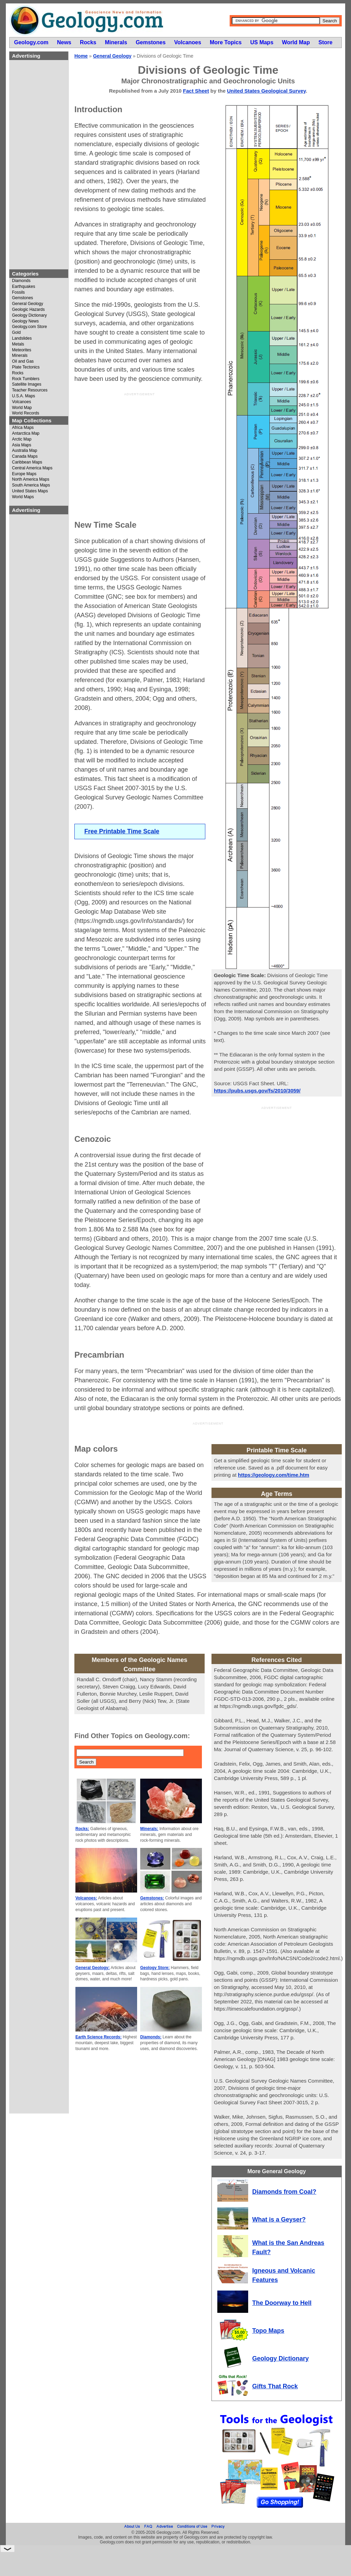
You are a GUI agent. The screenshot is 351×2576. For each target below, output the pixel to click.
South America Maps (31, 485)
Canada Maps (25, 456)
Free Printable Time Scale (121, 831)
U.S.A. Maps (23, 396)
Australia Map (24, 450)
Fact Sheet (196, 91)
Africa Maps (23, 427)
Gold (16, 332)
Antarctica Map (25, 433)
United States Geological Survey (266, 91)
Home (81, 56)
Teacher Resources (29, 390)
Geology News (25, 321)
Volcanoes (21, 402)
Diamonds (21, 281)
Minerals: (149, 1828)
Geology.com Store (29, 327)
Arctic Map (22, 439)
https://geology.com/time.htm (273, 1475)
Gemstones (22, 298)
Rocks (17, 373)
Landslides (22, 338)
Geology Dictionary (29, 315)
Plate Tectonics (26, 367)
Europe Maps (24, 474)
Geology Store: (155, 1967)
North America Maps (30, 479)
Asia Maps (21, 445)
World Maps (23, 497)
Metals (18, 344)
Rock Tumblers (25, 379)
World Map (22, 408)
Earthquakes (23, 286)
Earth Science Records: (98, 2037)
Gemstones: (152, 1898)
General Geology (27, 304)
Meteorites (21, 350)
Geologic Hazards (28, 309)
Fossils (18, 292)
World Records (25, 413)
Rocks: (82, 1828)
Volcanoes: (86, 1898)
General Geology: (92, 1967)
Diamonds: (150, 2037)
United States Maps (30, 491)
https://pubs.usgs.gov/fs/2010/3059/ (257, 1090)
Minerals (19, 355)
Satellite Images (26, 384)
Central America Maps (32, 468)
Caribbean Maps (27, 462)
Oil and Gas (23, 361)
